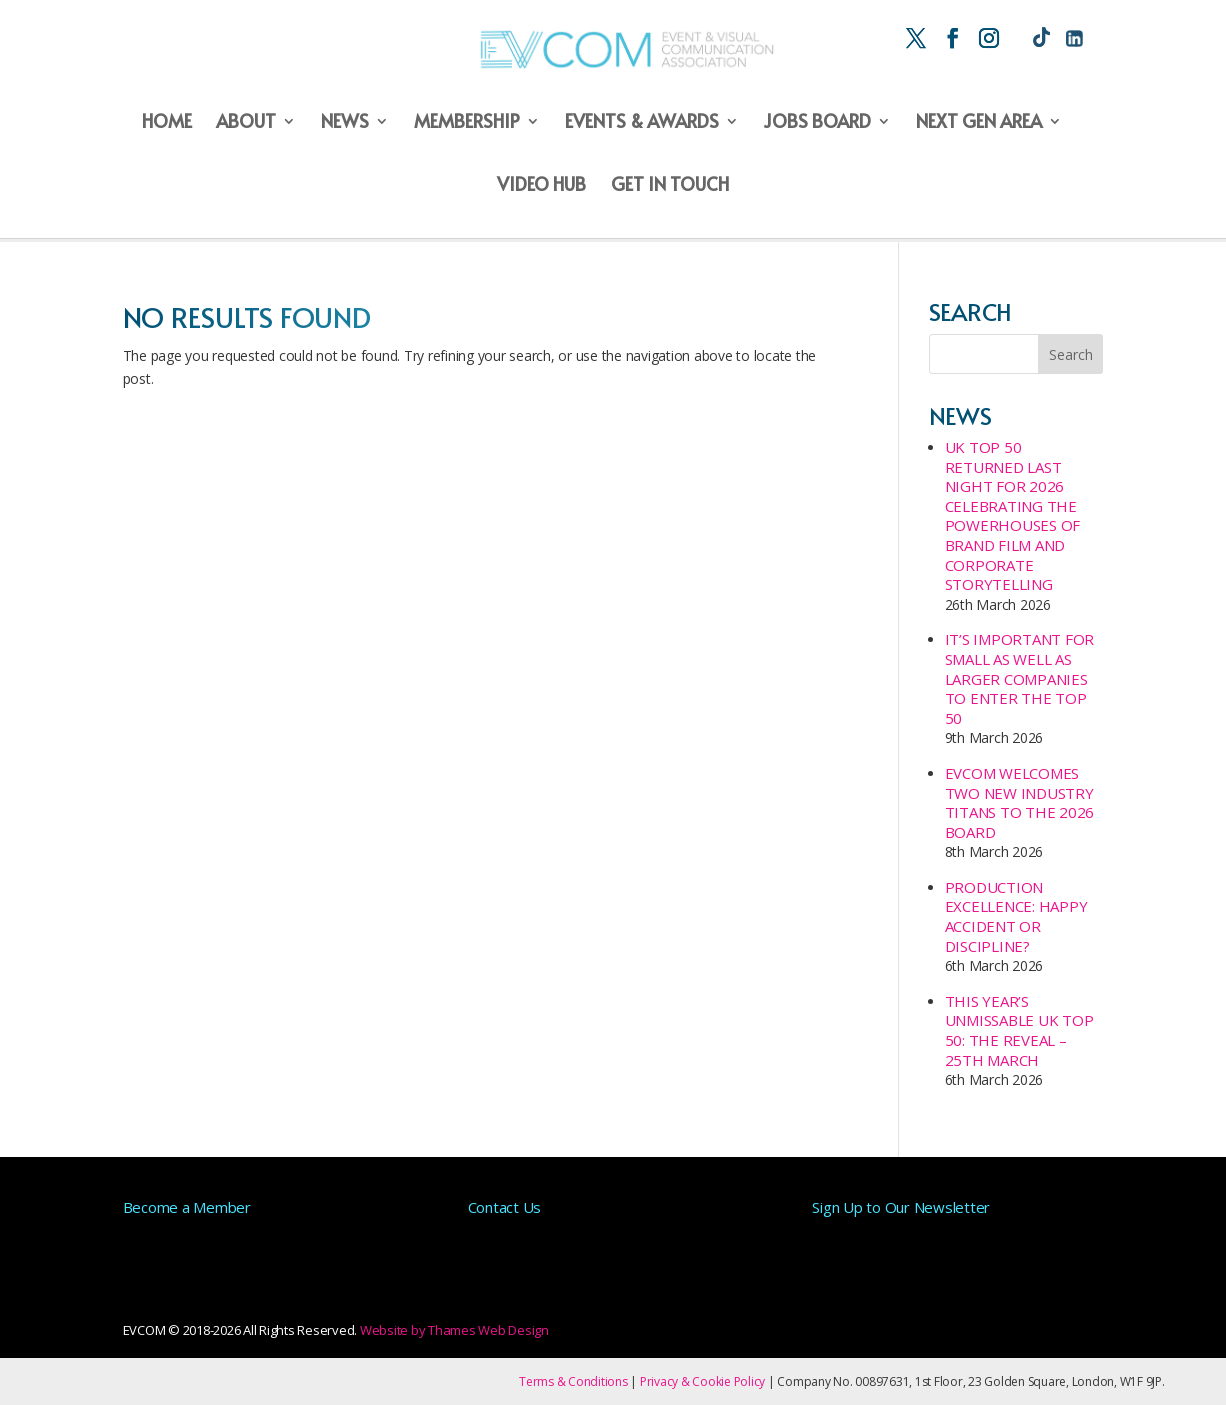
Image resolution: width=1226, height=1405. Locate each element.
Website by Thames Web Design (454, 1330)
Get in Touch (670, 185)
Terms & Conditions (573, 1381)
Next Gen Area (979, 122)
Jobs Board (817, 122)
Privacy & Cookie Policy (702, 1381)
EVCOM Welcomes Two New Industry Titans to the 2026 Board (1020, 802)
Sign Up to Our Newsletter (901, 1207)
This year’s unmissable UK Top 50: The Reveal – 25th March (1019, 1030)
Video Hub (541, 185)
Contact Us (505, 1207)
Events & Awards (642, 122)
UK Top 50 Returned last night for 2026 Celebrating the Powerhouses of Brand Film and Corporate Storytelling (1013, 515)
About (246, 122)
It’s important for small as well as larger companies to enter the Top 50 (1020, 678)
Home (167, 122)
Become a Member (187, 1207)
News (345, 122)
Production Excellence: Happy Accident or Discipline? (1016, 916)
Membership (467, 122)
